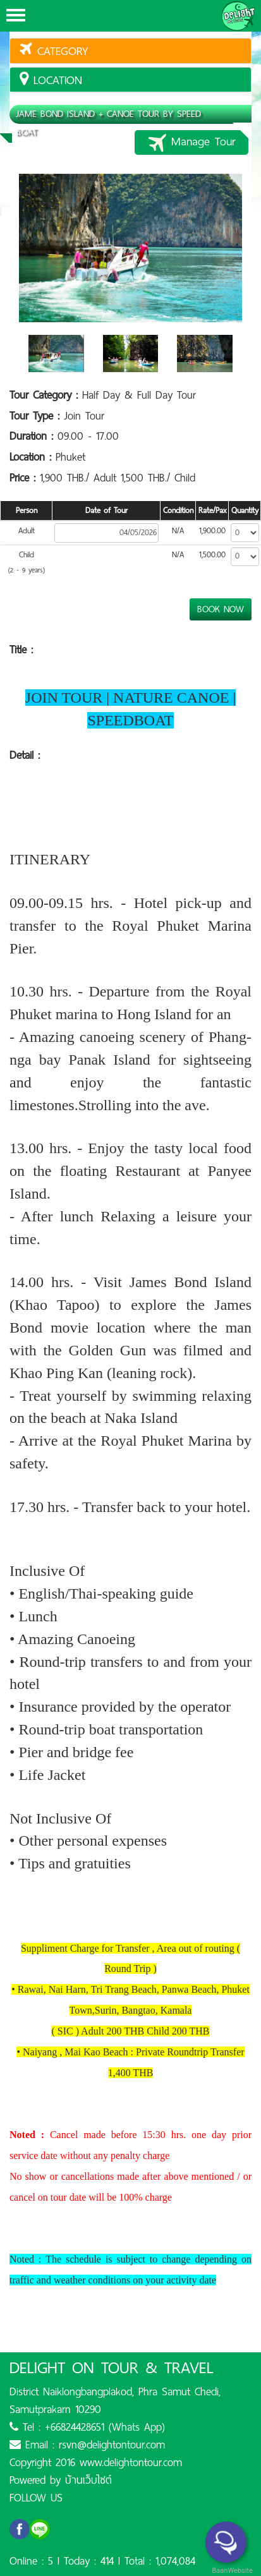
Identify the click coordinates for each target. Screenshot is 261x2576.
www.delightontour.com (131, 2462)
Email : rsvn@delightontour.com (87, 2444)
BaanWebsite (231, 2570)
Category (54, 50)
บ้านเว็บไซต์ (88, 2479)
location (51, 80)
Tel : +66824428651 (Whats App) (87, 2426)
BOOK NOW (220, 609)
